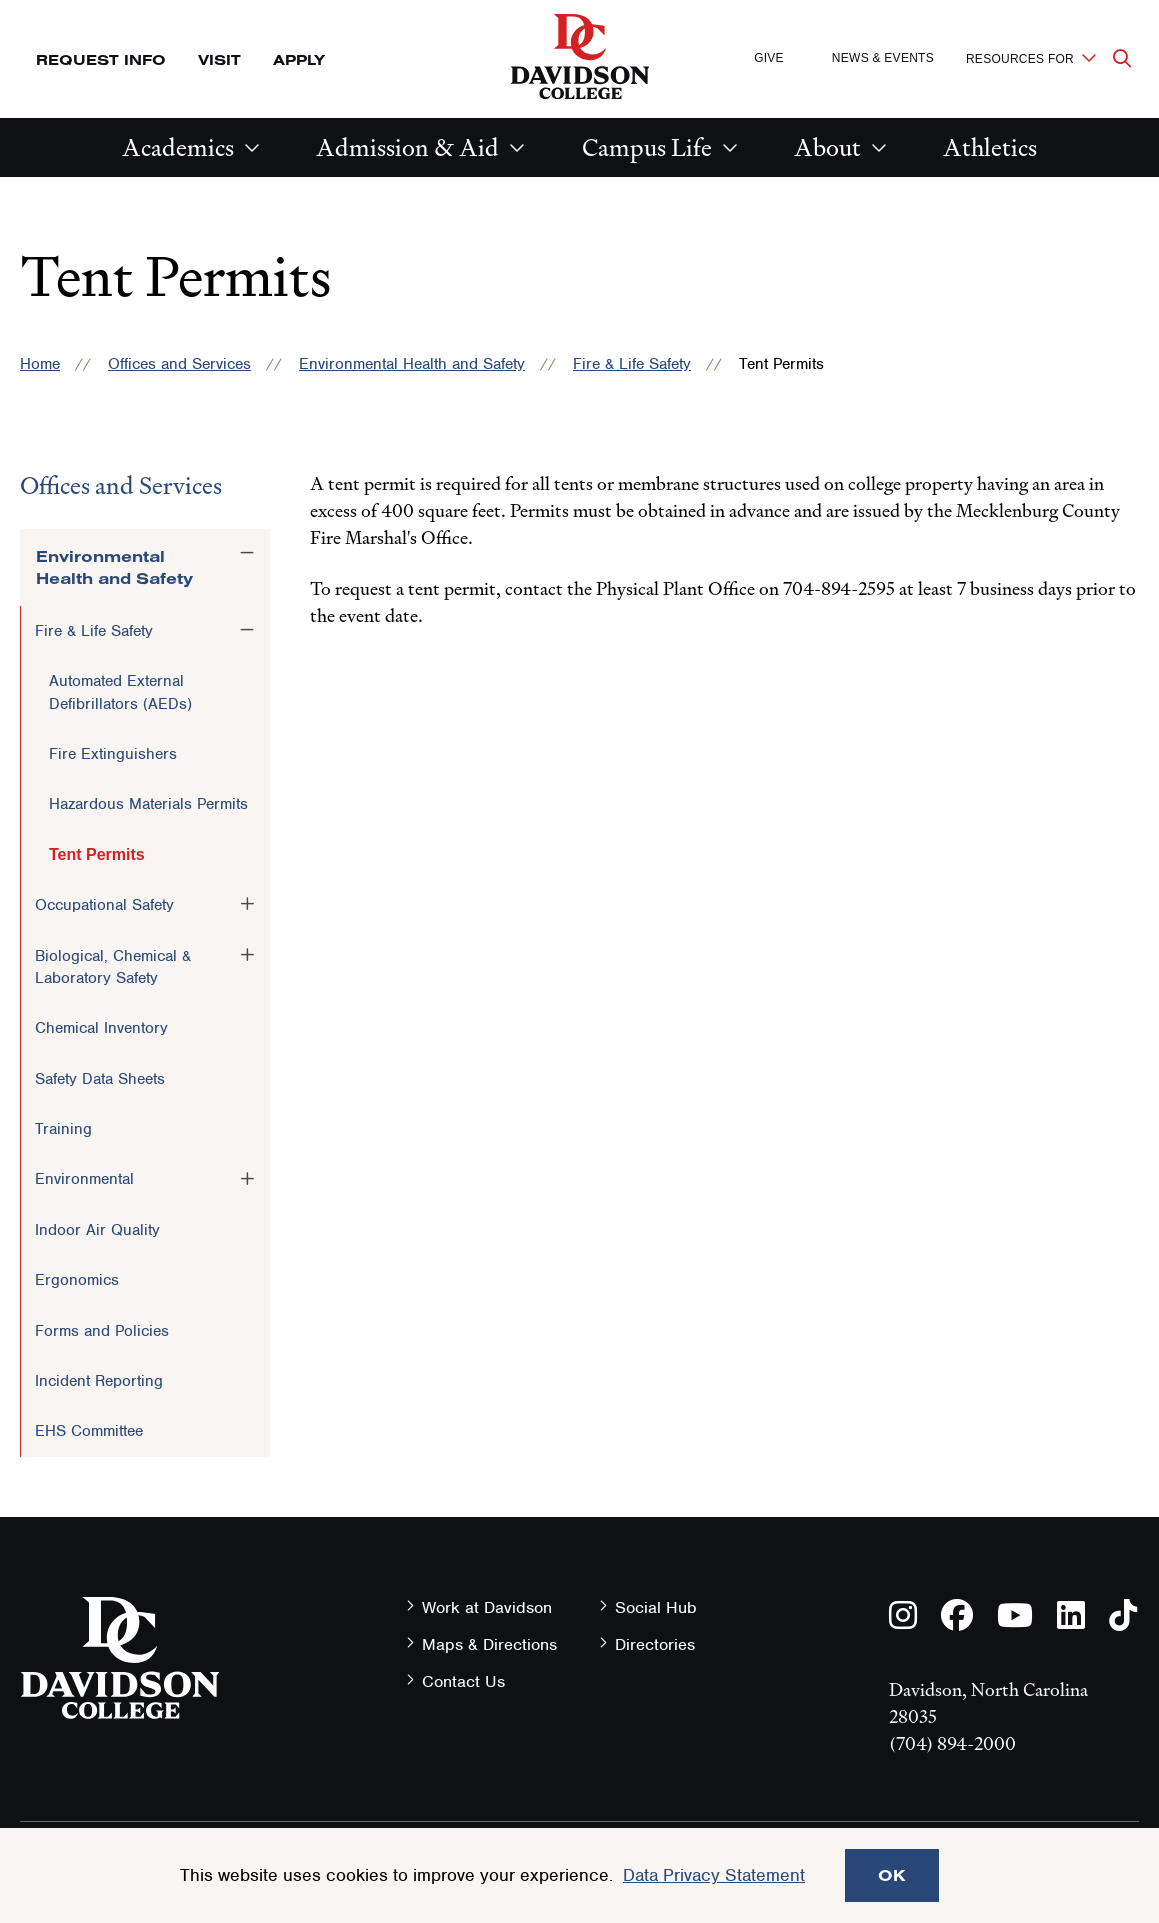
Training (63, 1129)
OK (892, 1875)
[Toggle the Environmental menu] (247, 1178)
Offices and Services (179, 364)
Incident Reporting (99, 1381)
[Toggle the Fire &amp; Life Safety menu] (247, 630)
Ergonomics (77, 1280)
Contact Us (463, 1681)
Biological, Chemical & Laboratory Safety (113, 967)
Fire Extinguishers (113, 754)
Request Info (101, 59)
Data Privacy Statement (714, 1875)
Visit (219, 59)
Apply (299, 59)
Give (769, 58)
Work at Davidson (487, 1607)
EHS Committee (89, 1431)
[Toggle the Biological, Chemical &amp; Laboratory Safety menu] (247, 955)
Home (40, 364)
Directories (655, 1644)
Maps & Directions (489, 1644)
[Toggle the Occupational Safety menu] (247, 904)
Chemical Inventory (101, 1028)
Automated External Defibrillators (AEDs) (120, 692)
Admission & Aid (407, 147)
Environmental (84, 1179)
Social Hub (656, 1607)
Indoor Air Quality (97, 1230)
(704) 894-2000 (952, 1743)
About (827, 147)
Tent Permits (97, 854)
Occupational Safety (104, 905)
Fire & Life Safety (632, 364)
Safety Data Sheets (100, 1079)
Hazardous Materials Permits (148, 804)
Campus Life (647, 147)
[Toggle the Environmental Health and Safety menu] (247, 553)
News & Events (883, 58)
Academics (178, 147)
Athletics (990, 147)
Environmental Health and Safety (412, 364)
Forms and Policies (102, 1331)
